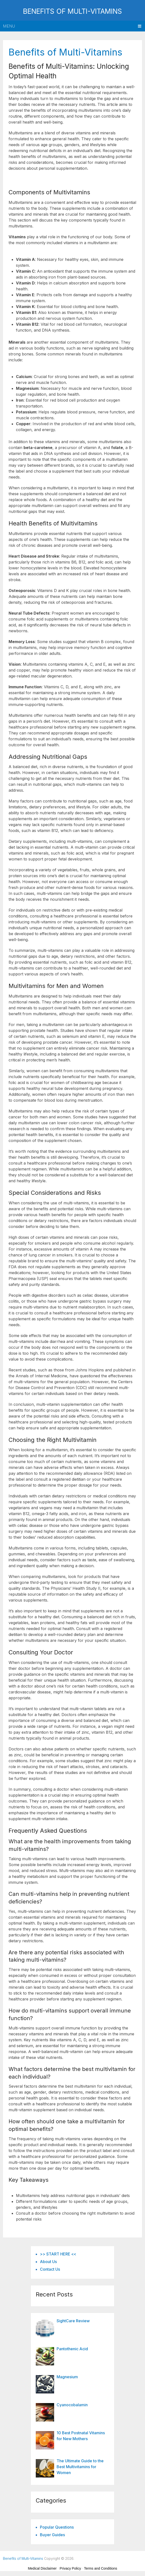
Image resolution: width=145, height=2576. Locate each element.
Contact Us (50, 2269)
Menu (9, 26)
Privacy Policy (70, 2568)
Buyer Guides (52, 2534)
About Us (48, 2261)
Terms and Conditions (100, 2568)
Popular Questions (57, 2527)
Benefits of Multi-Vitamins (72, 11)
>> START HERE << (58, 2254)
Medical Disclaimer (42, 2568)
